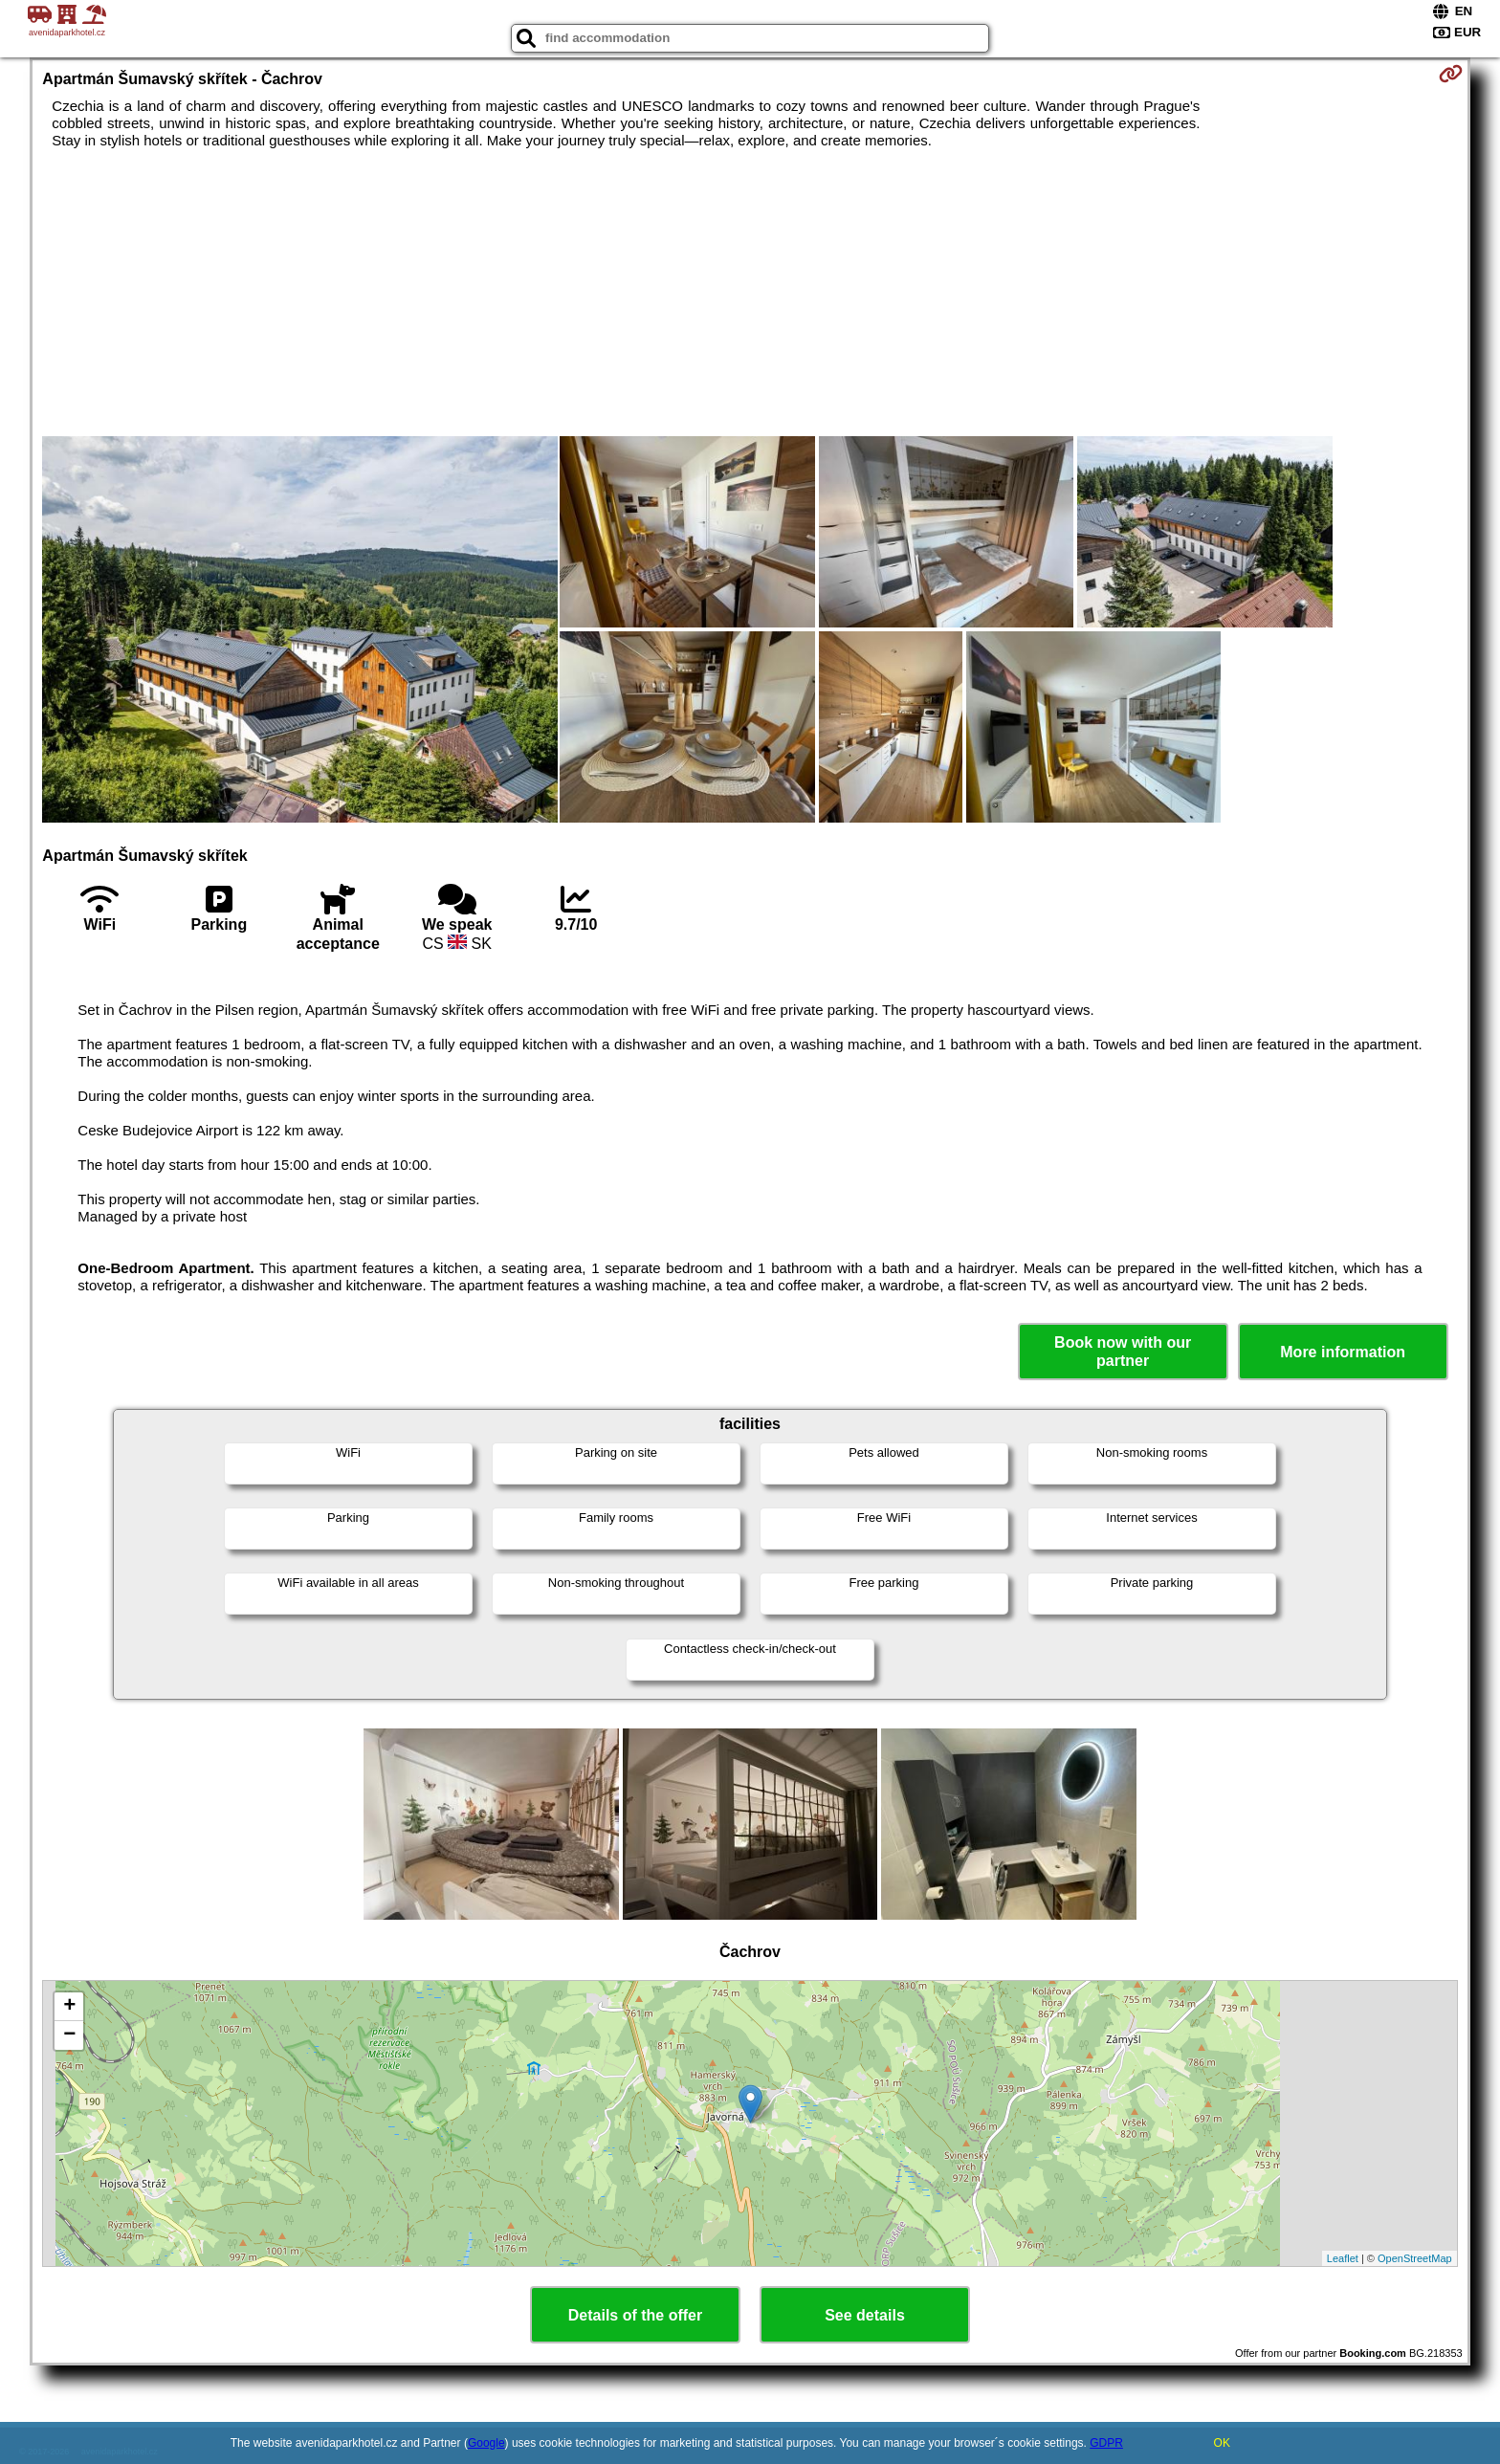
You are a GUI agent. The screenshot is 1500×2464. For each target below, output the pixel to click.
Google (486, 2443)
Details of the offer (635, 2315)
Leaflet (1342, 2258)
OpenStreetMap (1415, 2258)
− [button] (69, 2035)
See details (865, 2315)
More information (1342, 1352)
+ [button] (69, 2006)
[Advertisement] (750, 293)
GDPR (1106, 2443)
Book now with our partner (1122, 1351)
